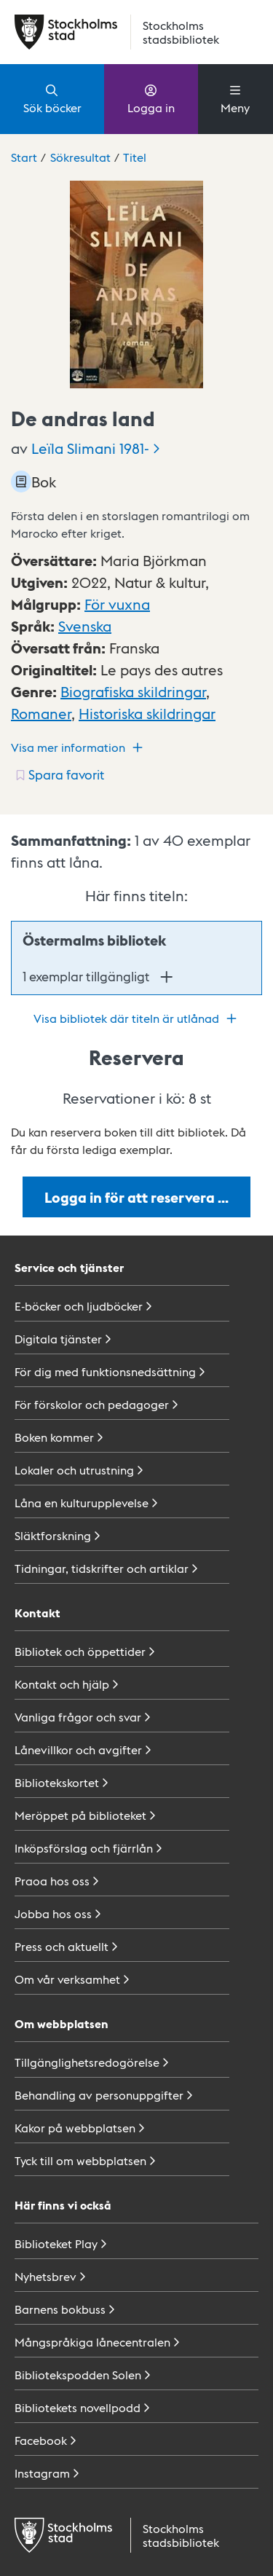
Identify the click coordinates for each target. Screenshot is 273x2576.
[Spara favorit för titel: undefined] (58, 774)
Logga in (151, 98)
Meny (235, 98)
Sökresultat (80, 157)
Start (24, 157)
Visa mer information (78, 747)
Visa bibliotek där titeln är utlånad (136, 1018)
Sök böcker (52, 98)
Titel (134, 157)
